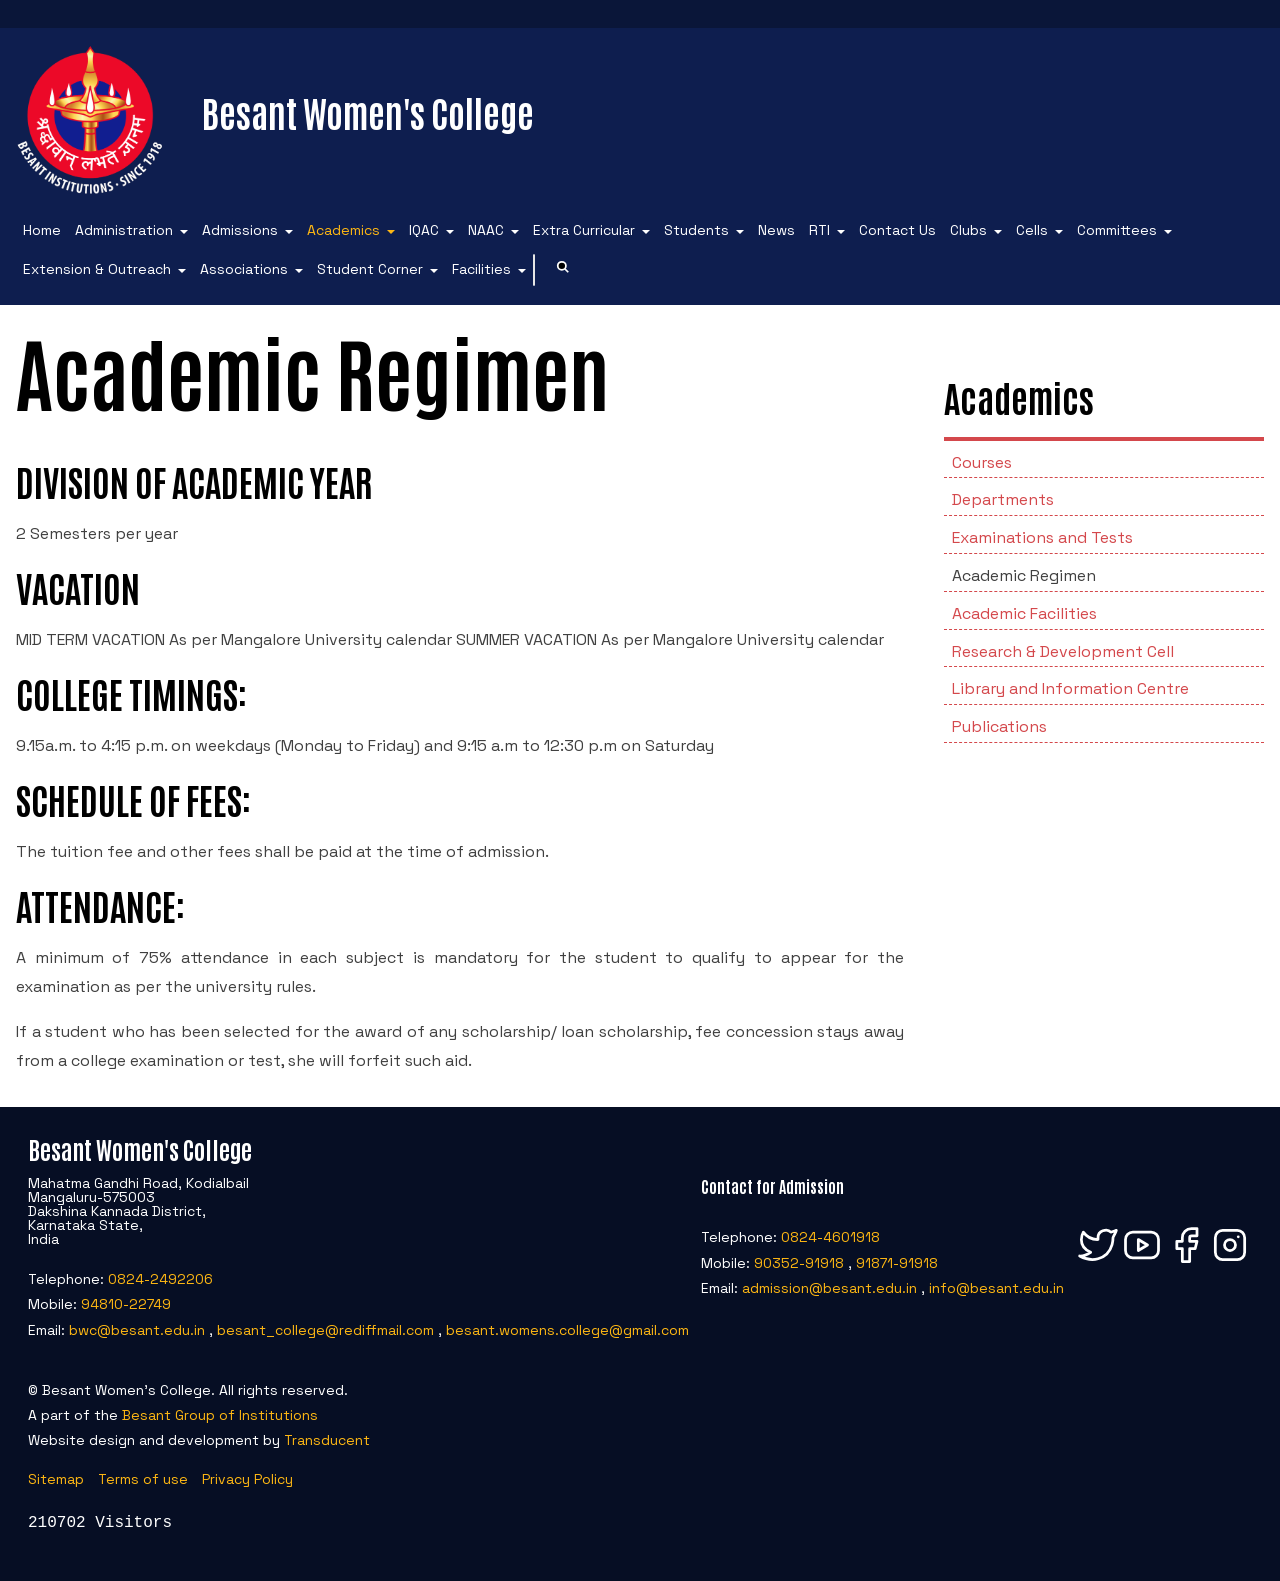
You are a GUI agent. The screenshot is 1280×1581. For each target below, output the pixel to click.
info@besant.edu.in (996, 1288)
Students (696, 230)
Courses (982, 462)
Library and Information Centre (1070, 688)
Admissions (240, 230)
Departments (1003, 499)
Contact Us (897, 230)
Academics (343, 230)
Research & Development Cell (1063, 651)
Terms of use (143, 1479)
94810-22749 (126, 1304)
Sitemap (56, 1479)
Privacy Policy (247, 1479)
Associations (244, 269)
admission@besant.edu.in (829, 1288)
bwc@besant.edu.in (137, 1330)
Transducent (327, 1440)
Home (42, 230)
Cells (1032, 230)
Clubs (968, 230)
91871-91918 (897, 1263)
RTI (819, 230)
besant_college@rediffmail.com (325, 1330)
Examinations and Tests (1042, 537)
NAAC (486, 230)
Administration (124, 230)
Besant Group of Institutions (220, 1415)
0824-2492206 (160, 1279)
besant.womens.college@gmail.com (567, 1330)
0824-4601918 (830, 1237)
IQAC (424, 230)
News (776, 230)
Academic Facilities (1024, 613)
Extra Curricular (584, 230)
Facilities (481, 269)
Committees (1117, 230)
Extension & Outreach (97, 269)
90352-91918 (799, 1263)
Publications (999, 726)
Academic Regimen (1024, 575)
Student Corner (370, 269)
